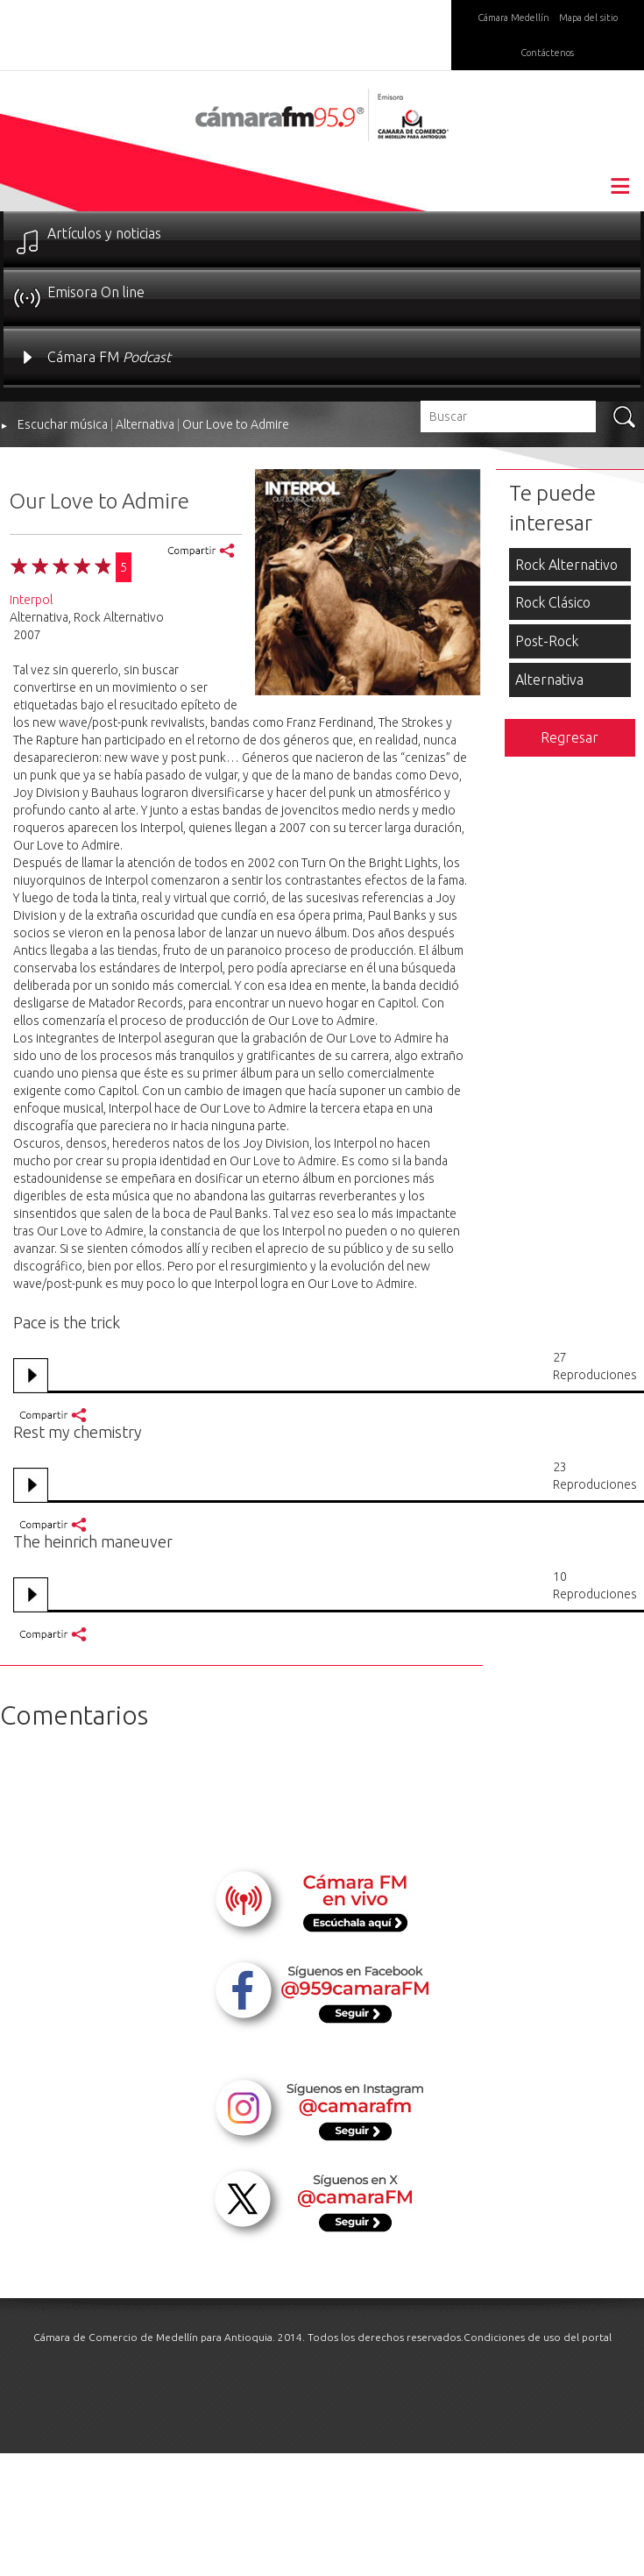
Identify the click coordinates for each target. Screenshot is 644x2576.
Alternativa (145, 424)
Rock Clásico (553, 602)
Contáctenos (547, 52)
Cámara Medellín (513, 17)
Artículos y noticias (104, 233)
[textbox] (508, 416)
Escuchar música (63, 424)
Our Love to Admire (235, 424)
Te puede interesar (552, 508)
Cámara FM (109, 357)
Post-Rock (546, 641)
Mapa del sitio (588, 17)
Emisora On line (96, 292)
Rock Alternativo (566, 565)
